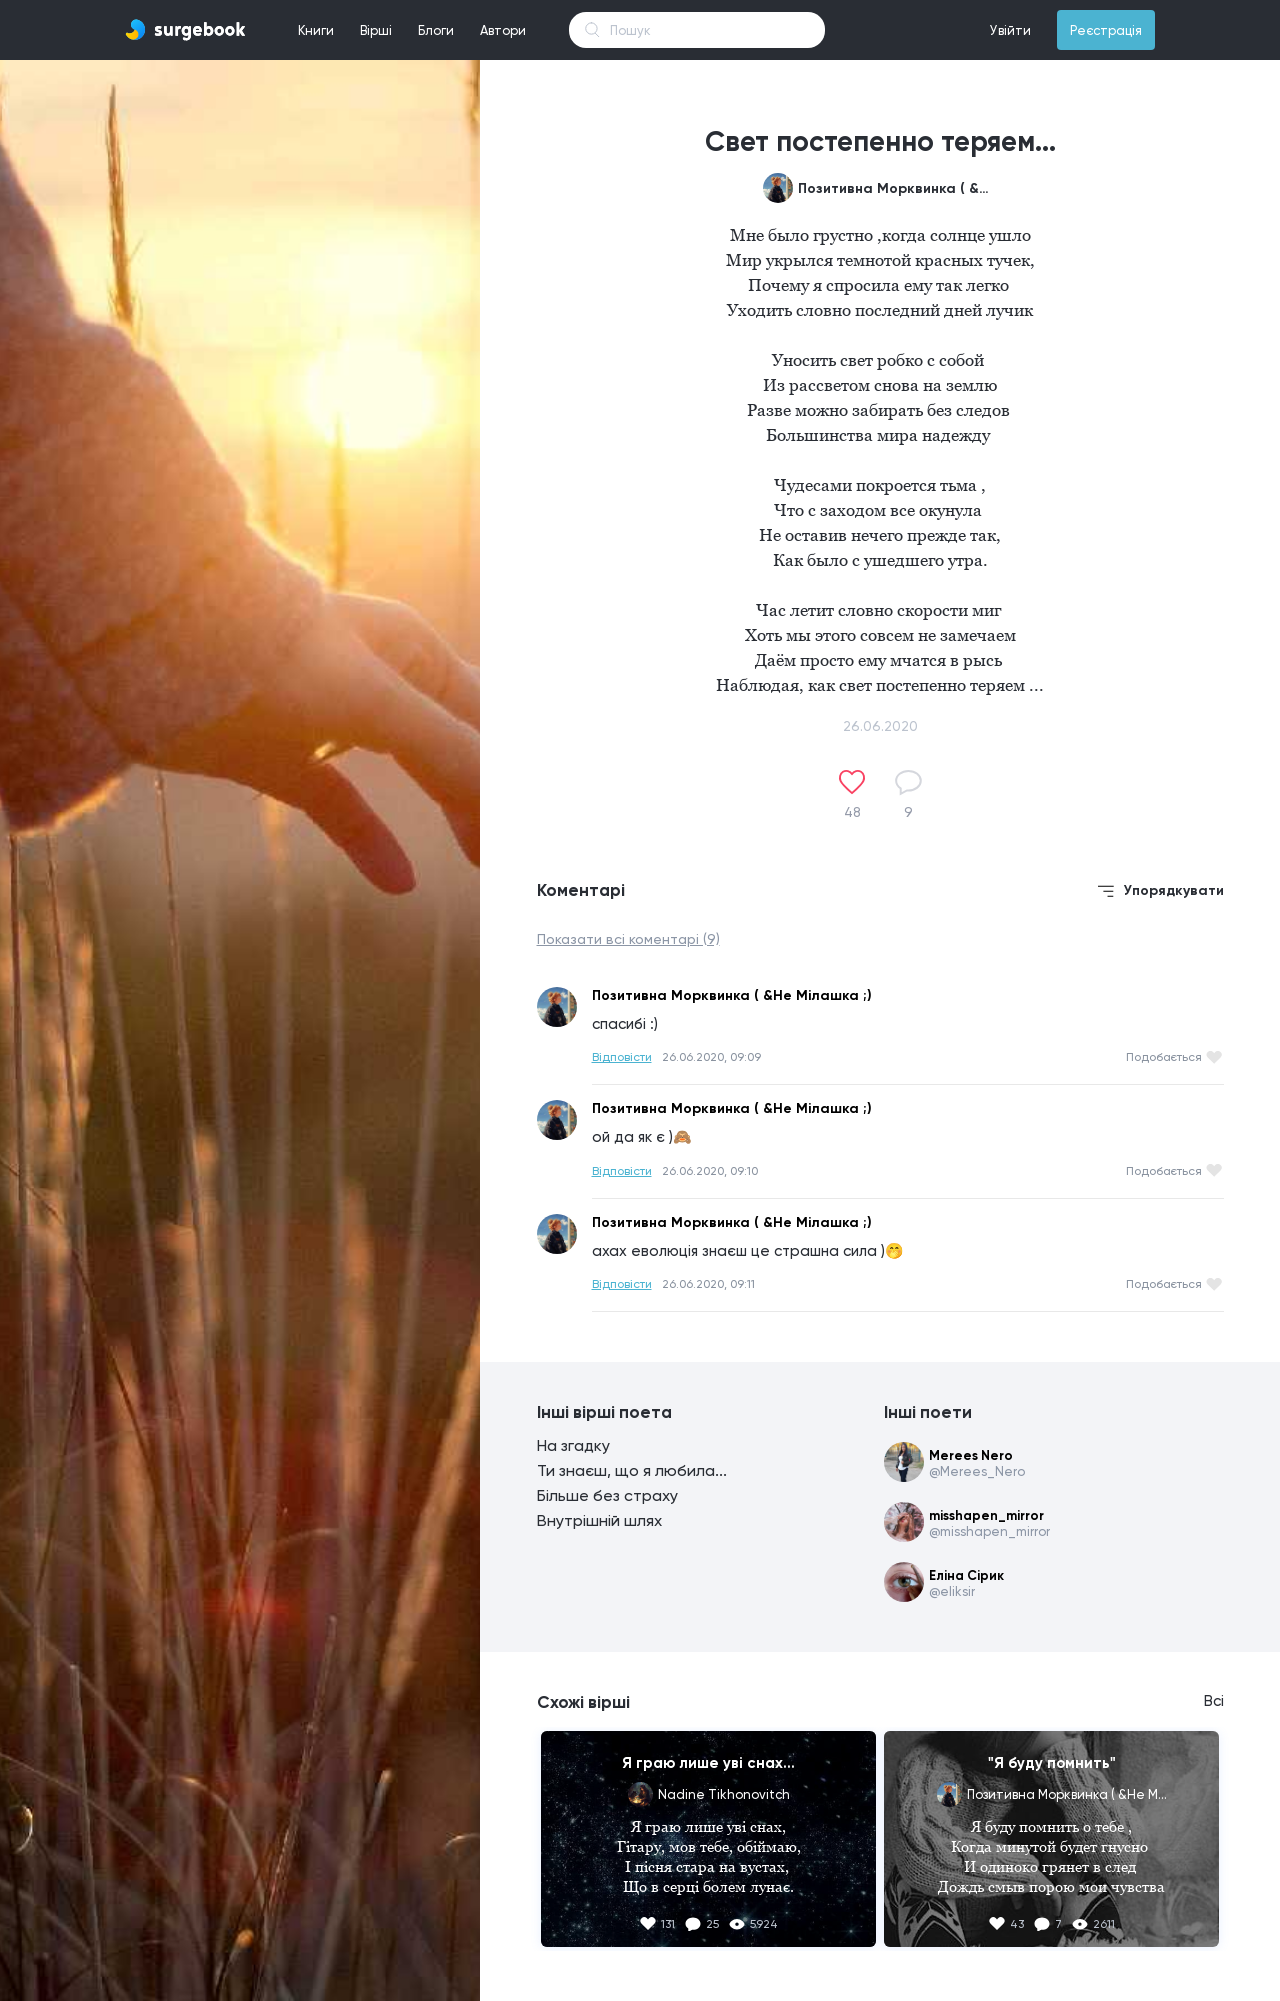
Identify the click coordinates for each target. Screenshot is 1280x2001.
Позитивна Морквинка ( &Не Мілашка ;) (898, 188)
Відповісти (622, 1057)
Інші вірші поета (604, 1412)
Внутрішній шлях (599, 1520)
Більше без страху (607, 1495)
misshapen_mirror (986, 1515)
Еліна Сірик (966, 1575)
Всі (1214, 1701)
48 (852, 812)
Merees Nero (971, 1455)
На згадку (573, 1445)
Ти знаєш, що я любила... (632, 1470)
